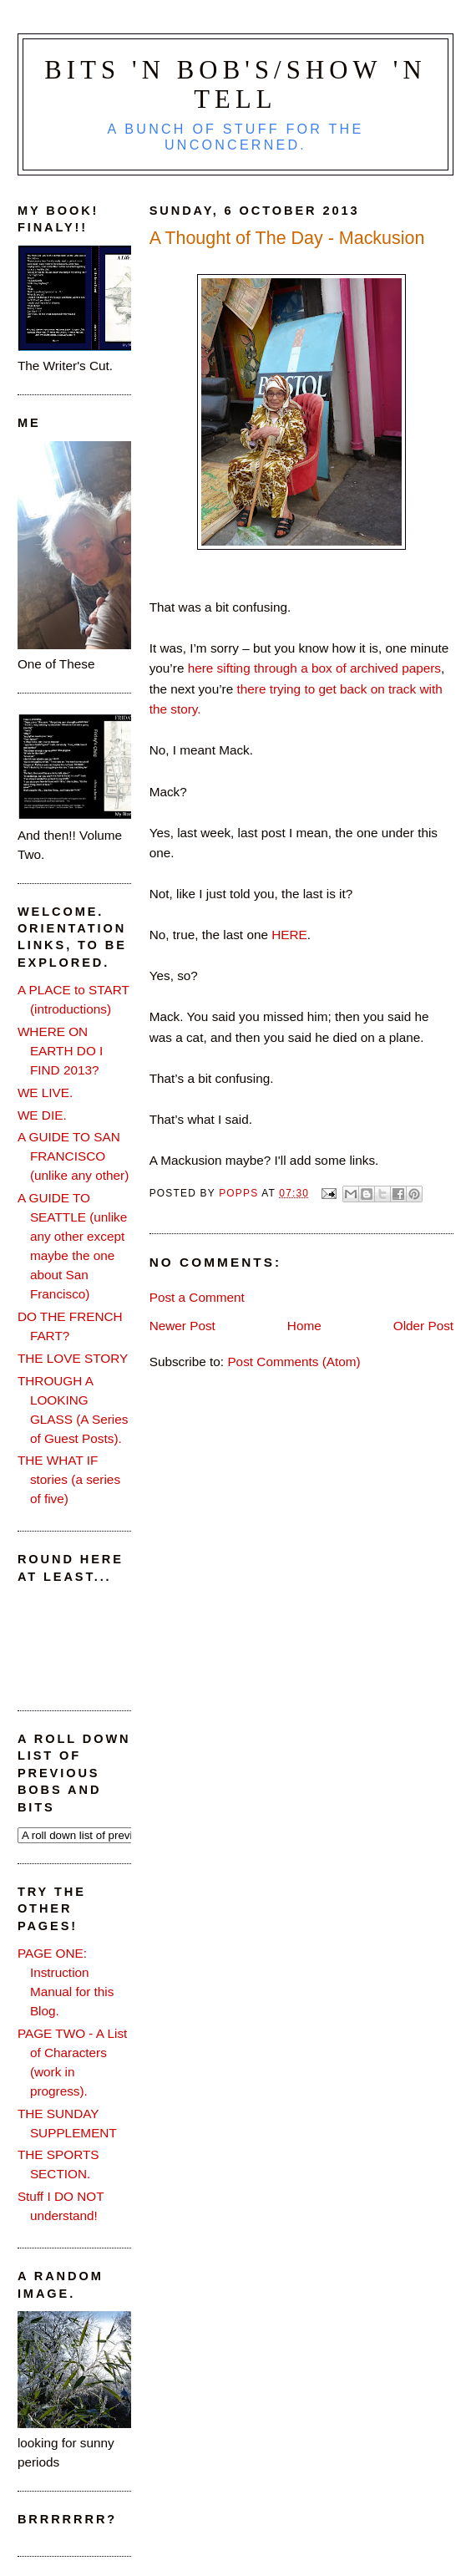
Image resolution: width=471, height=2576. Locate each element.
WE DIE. (42, 1115)
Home (304, 1325)
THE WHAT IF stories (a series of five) (69, 1479)
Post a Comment (197, 1297)
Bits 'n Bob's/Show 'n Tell (235, 85)
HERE (289, 934)
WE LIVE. (45, 1092)
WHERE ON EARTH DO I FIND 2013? (60, 1050)
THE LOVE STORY (73, 1358)
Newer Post (182, 1325)
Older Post (423, 1325)
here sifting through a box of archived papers (314, 668)
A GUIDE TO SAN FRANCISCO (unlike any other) (73, 1156)
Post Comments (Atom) (293, 1361)
